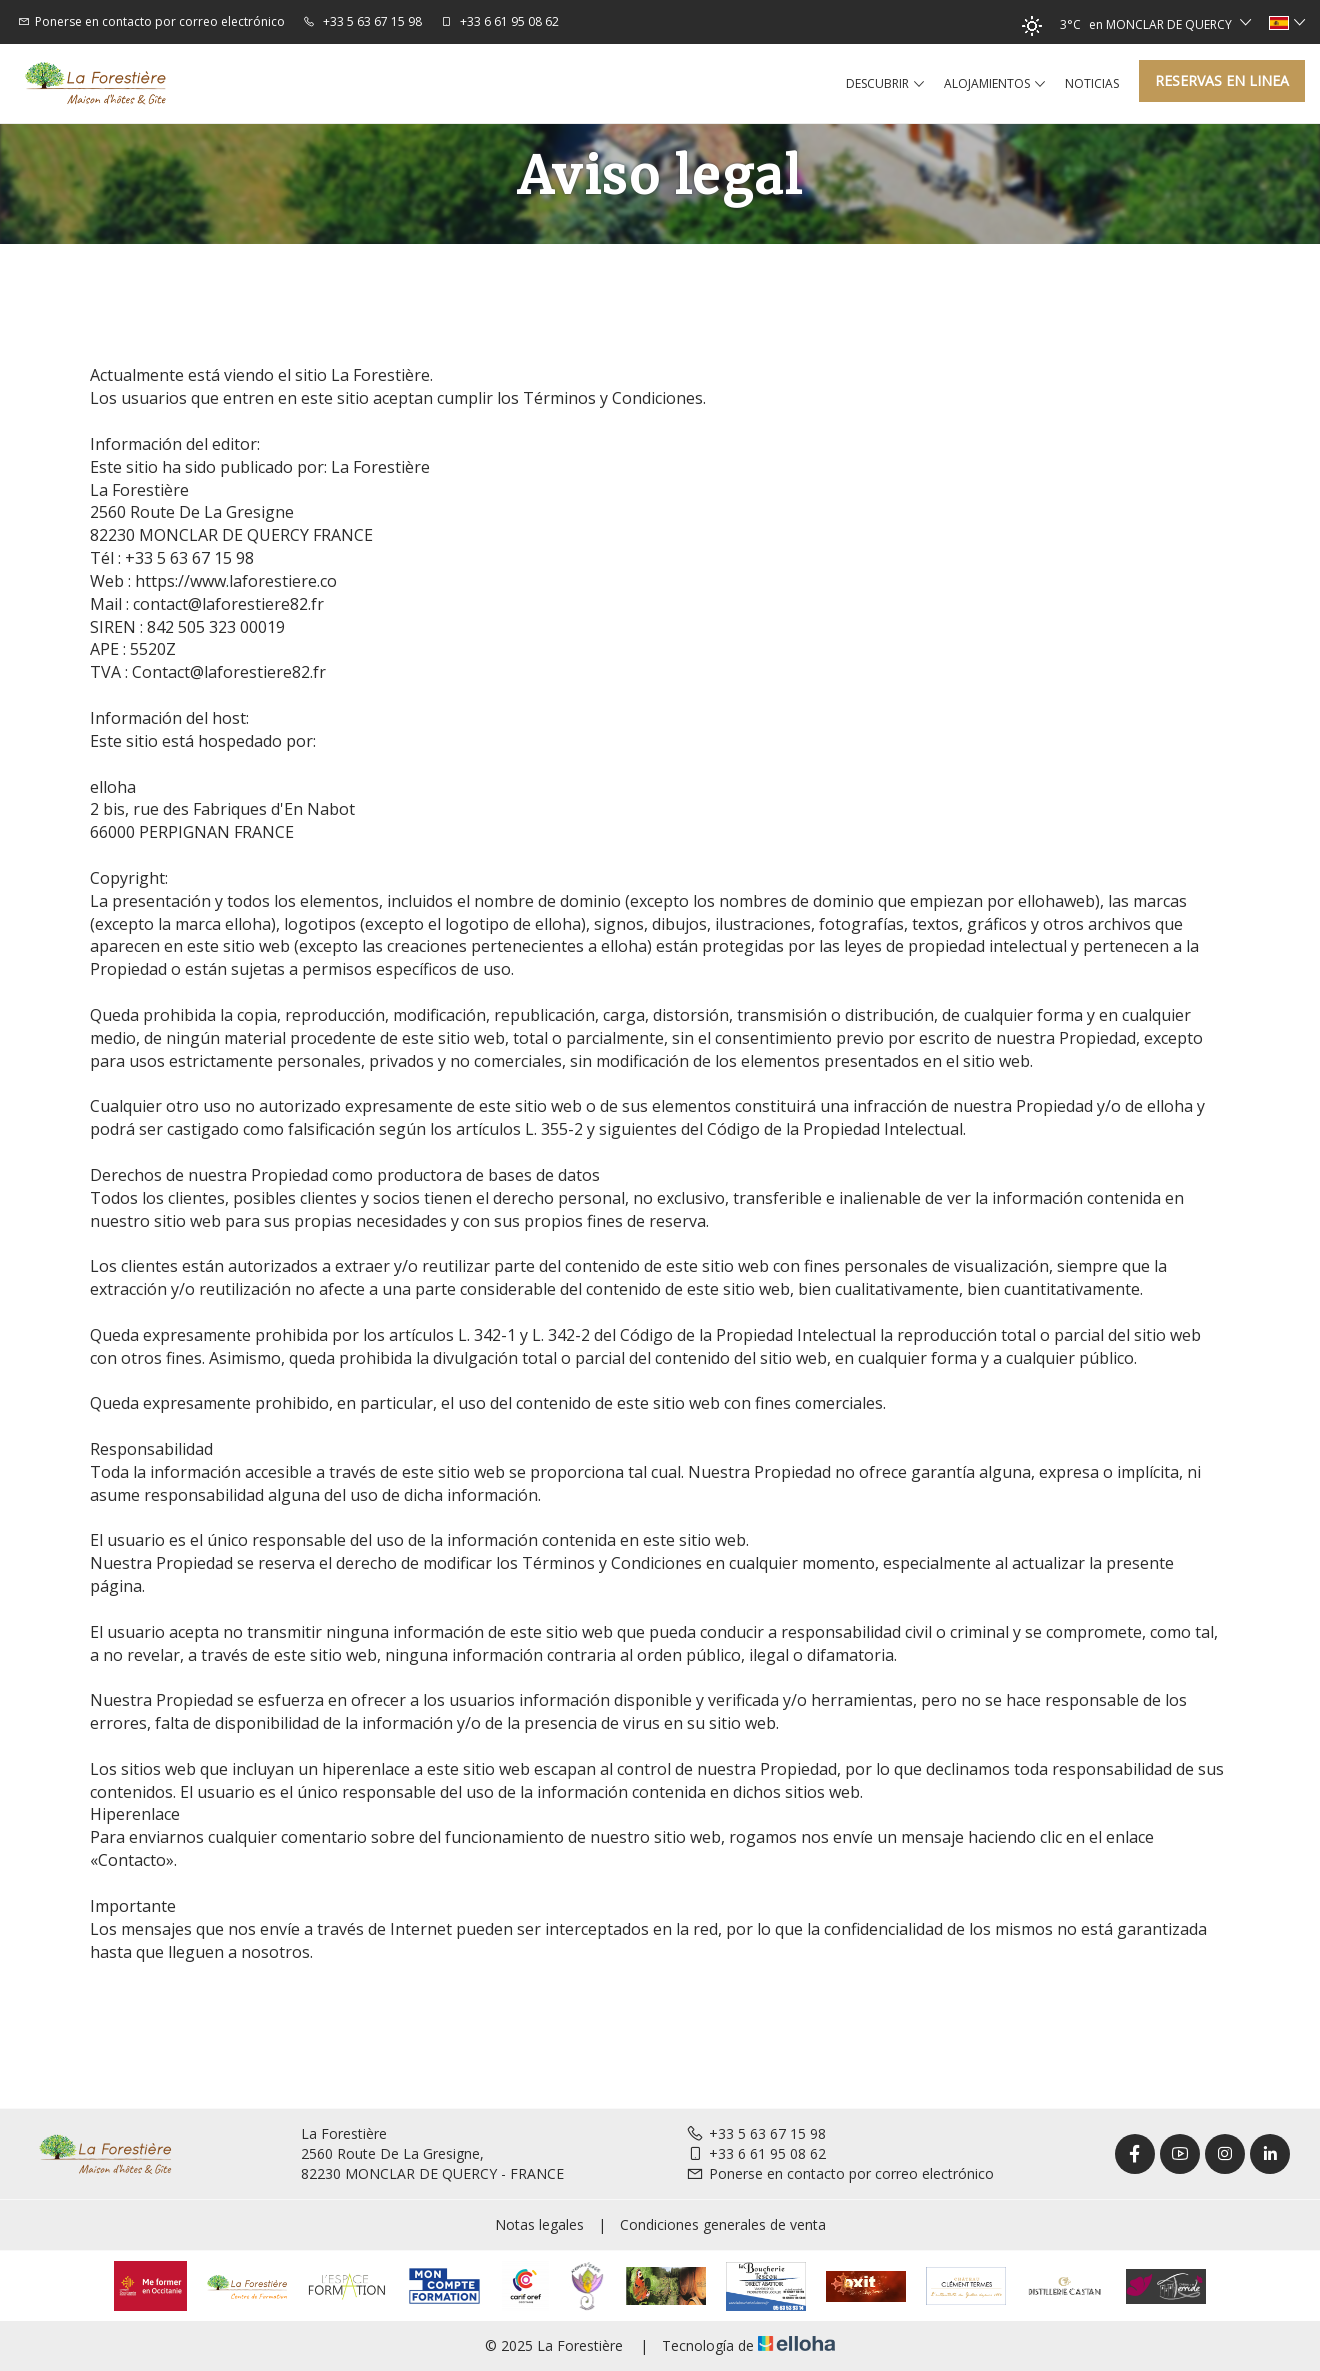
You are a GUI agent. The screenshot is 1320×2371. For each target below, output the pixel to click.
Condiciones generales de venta (723, 2224)
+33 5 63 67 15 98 (756, 2133)
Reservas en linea (1222, 80)
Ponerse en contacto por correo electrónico (840, 2173)
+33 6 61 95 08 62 (756, 2153)
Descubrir (885, 84)
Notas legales (539, 2224)
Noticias (1092, 83)
